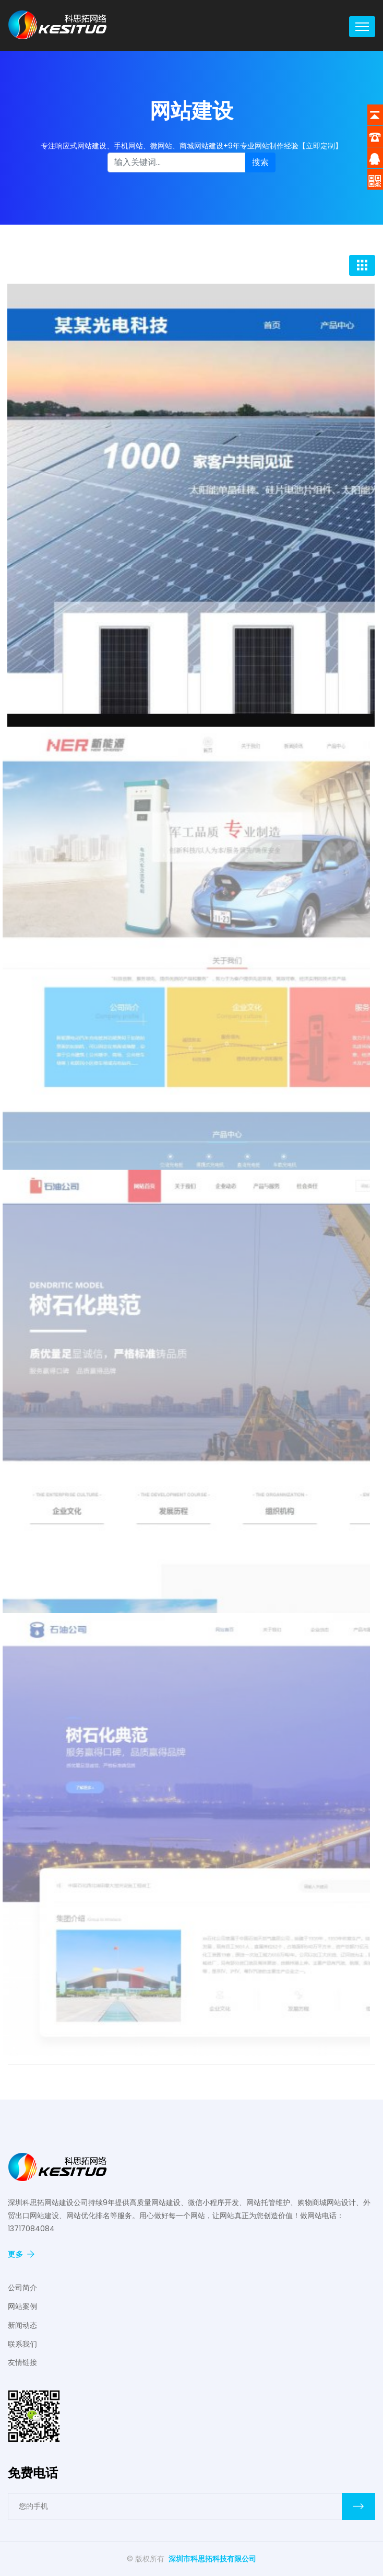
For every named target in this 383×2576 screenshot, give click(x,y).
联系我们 (22, 2344)
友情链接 (22, 2362)
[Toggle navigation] (362, 26)
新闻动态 (22, 2325)
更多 (21, 2254)
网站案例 (22, 2306)
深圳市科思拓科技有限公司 (212, 2559)
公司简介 (22, 2287)
